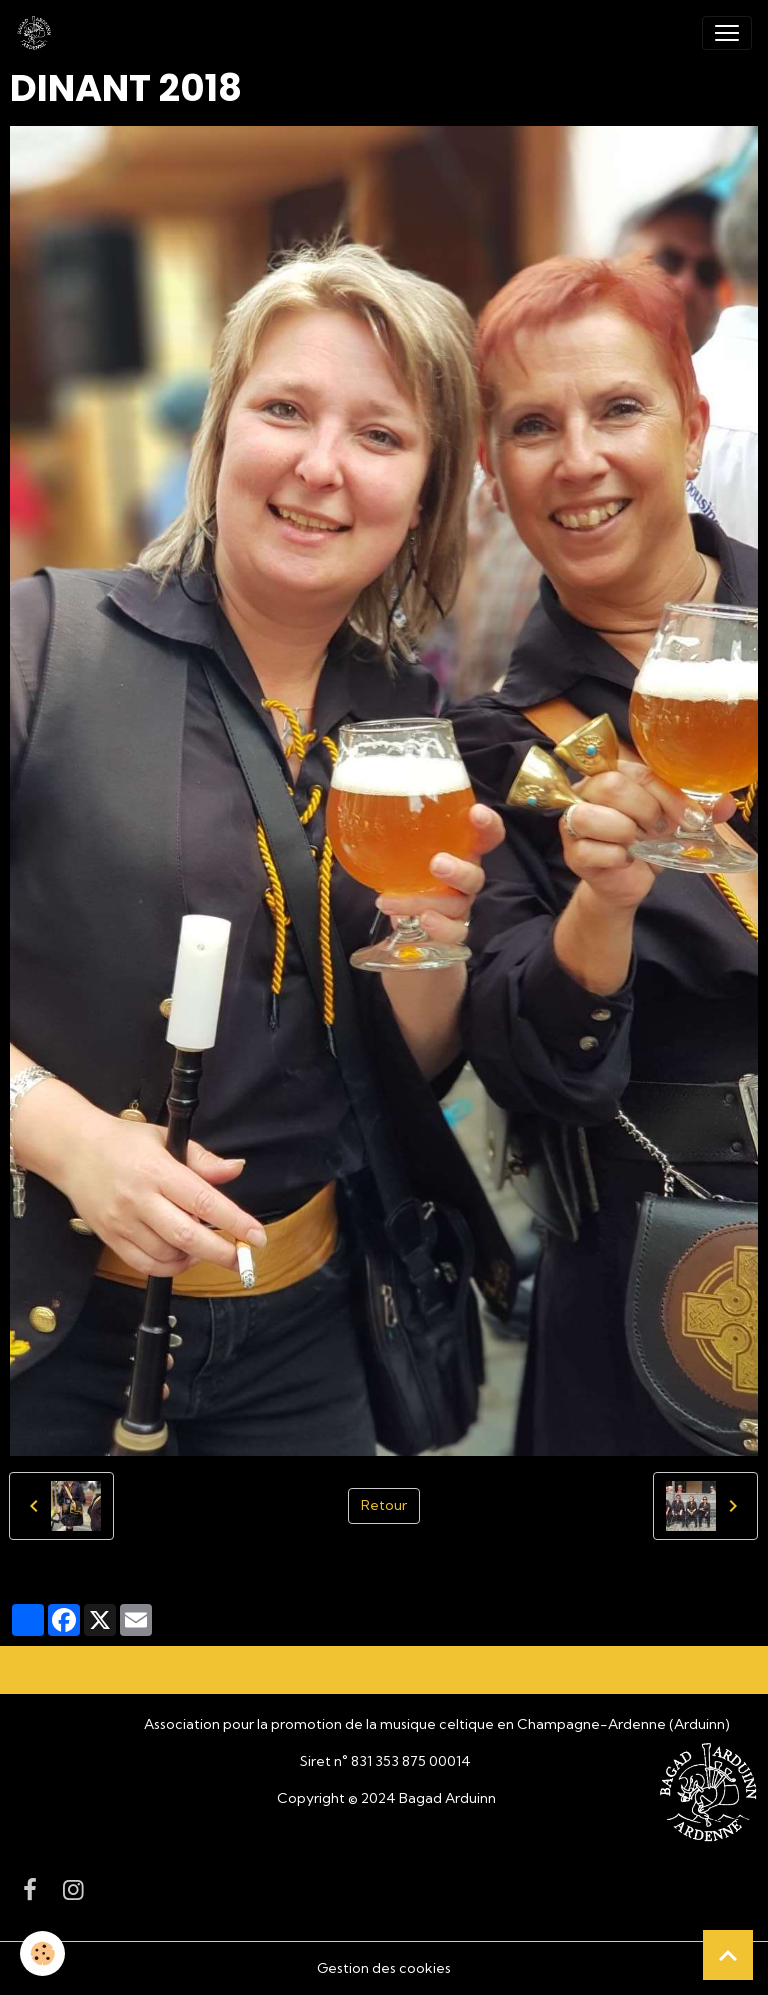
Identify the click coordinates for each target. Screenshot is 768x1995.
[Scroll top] (728, 1955)
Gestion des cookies (384, 1968)
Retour (384, 1505)
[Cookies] (42, 1953)
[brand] (38, 33)
